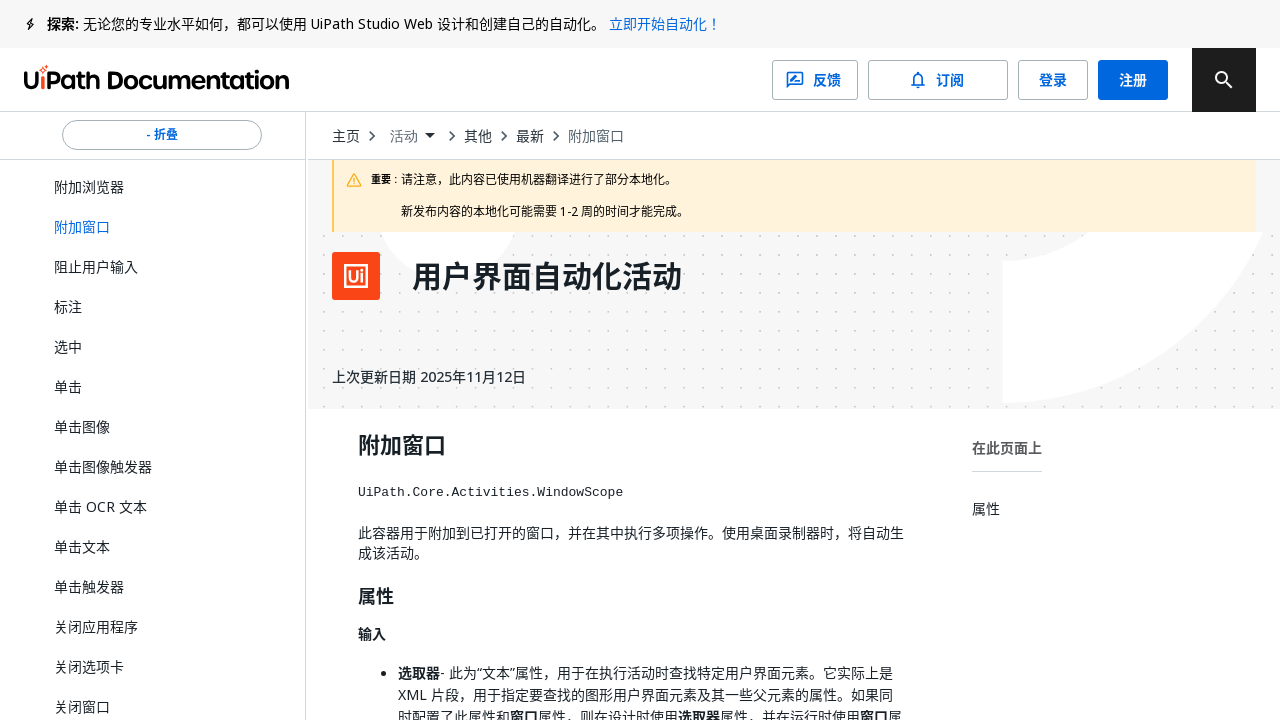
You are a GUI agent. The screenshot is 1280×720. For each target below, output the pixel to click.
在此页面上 (1007, 447)
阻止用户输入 (96, 266)
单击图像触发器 (103, 466)
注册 (1133, 80)
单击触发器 (89, 586)
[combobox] (412, 136)
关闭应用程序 (96, 626)
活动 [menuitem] (404, 136)
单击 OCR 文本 (100, 506)
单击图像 (82, 426)
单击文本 (82, 546)
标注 (68, 306)
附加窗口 (596, 136)
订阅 (938, 80)
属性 (376, 597)
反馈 (815, 80)
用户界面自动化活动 (547, 276)
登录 (1053, 80)
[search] (1224, 80)
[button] (162, 227)
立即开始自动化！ (665, 23)
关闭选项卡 (89, 666)
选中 (68, 346)
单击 (68, 386)
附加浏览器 (89, 186)
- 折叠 (162, 135)
